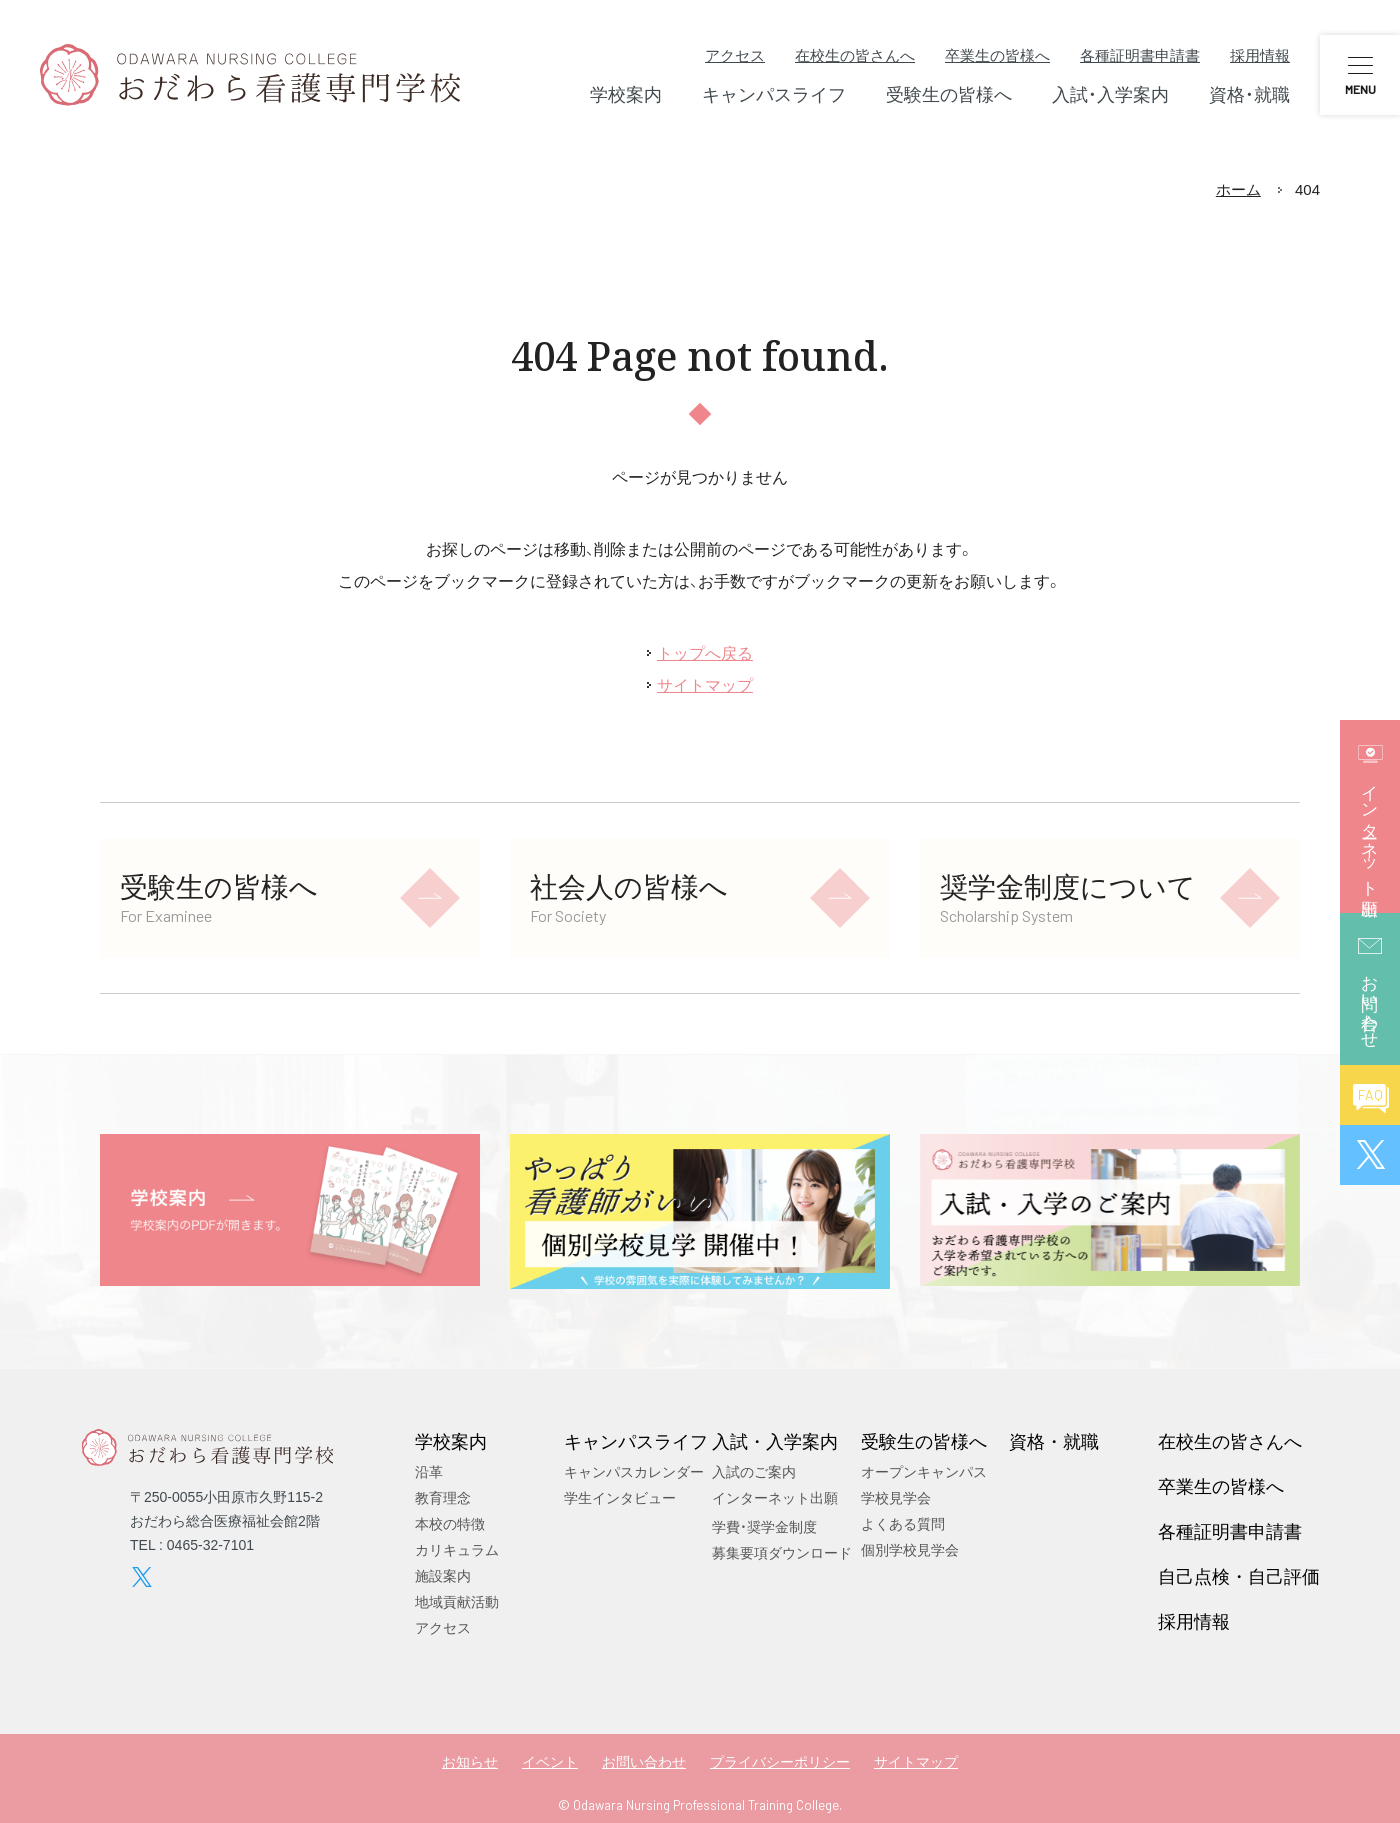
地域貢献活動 (457, 1602)
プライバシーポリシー (780, 1762)
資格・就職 (1054, 1441)
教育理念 (443, 1498)
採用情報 (1260, 55)
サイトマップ (705, 685)
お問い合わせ (644, 1762)
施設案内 (443, 1576)
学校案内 (451, 1441)
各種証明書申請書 (1140, 55)
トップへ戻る (705, 653)
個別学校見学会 (910, 1550)
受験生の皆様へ (924, 1441)
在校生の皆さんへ (855, 55)
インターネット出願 (775, 1498)
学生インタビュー (620, 1498)
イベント (550, 1762)
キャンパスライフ (636, 1441)
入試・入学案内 (775, 1441)
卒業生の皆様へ (997, 55)
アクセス (735, 55)
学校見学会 (896, 1498)
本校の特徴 (450, 1524)
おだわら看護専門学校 (250, 75)
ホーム (1238, 189)
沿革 (429, 1472)
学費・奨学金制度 (764, 1527)
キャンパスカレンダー (634, 1472)
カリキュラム (457, 1550)
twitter (142, 1577)
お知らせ (470, 1762)
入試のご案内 (754, 1472)
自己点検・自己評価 (1239, 1576)
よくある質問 (903, 1524)
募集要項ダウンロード (782, 1553)
